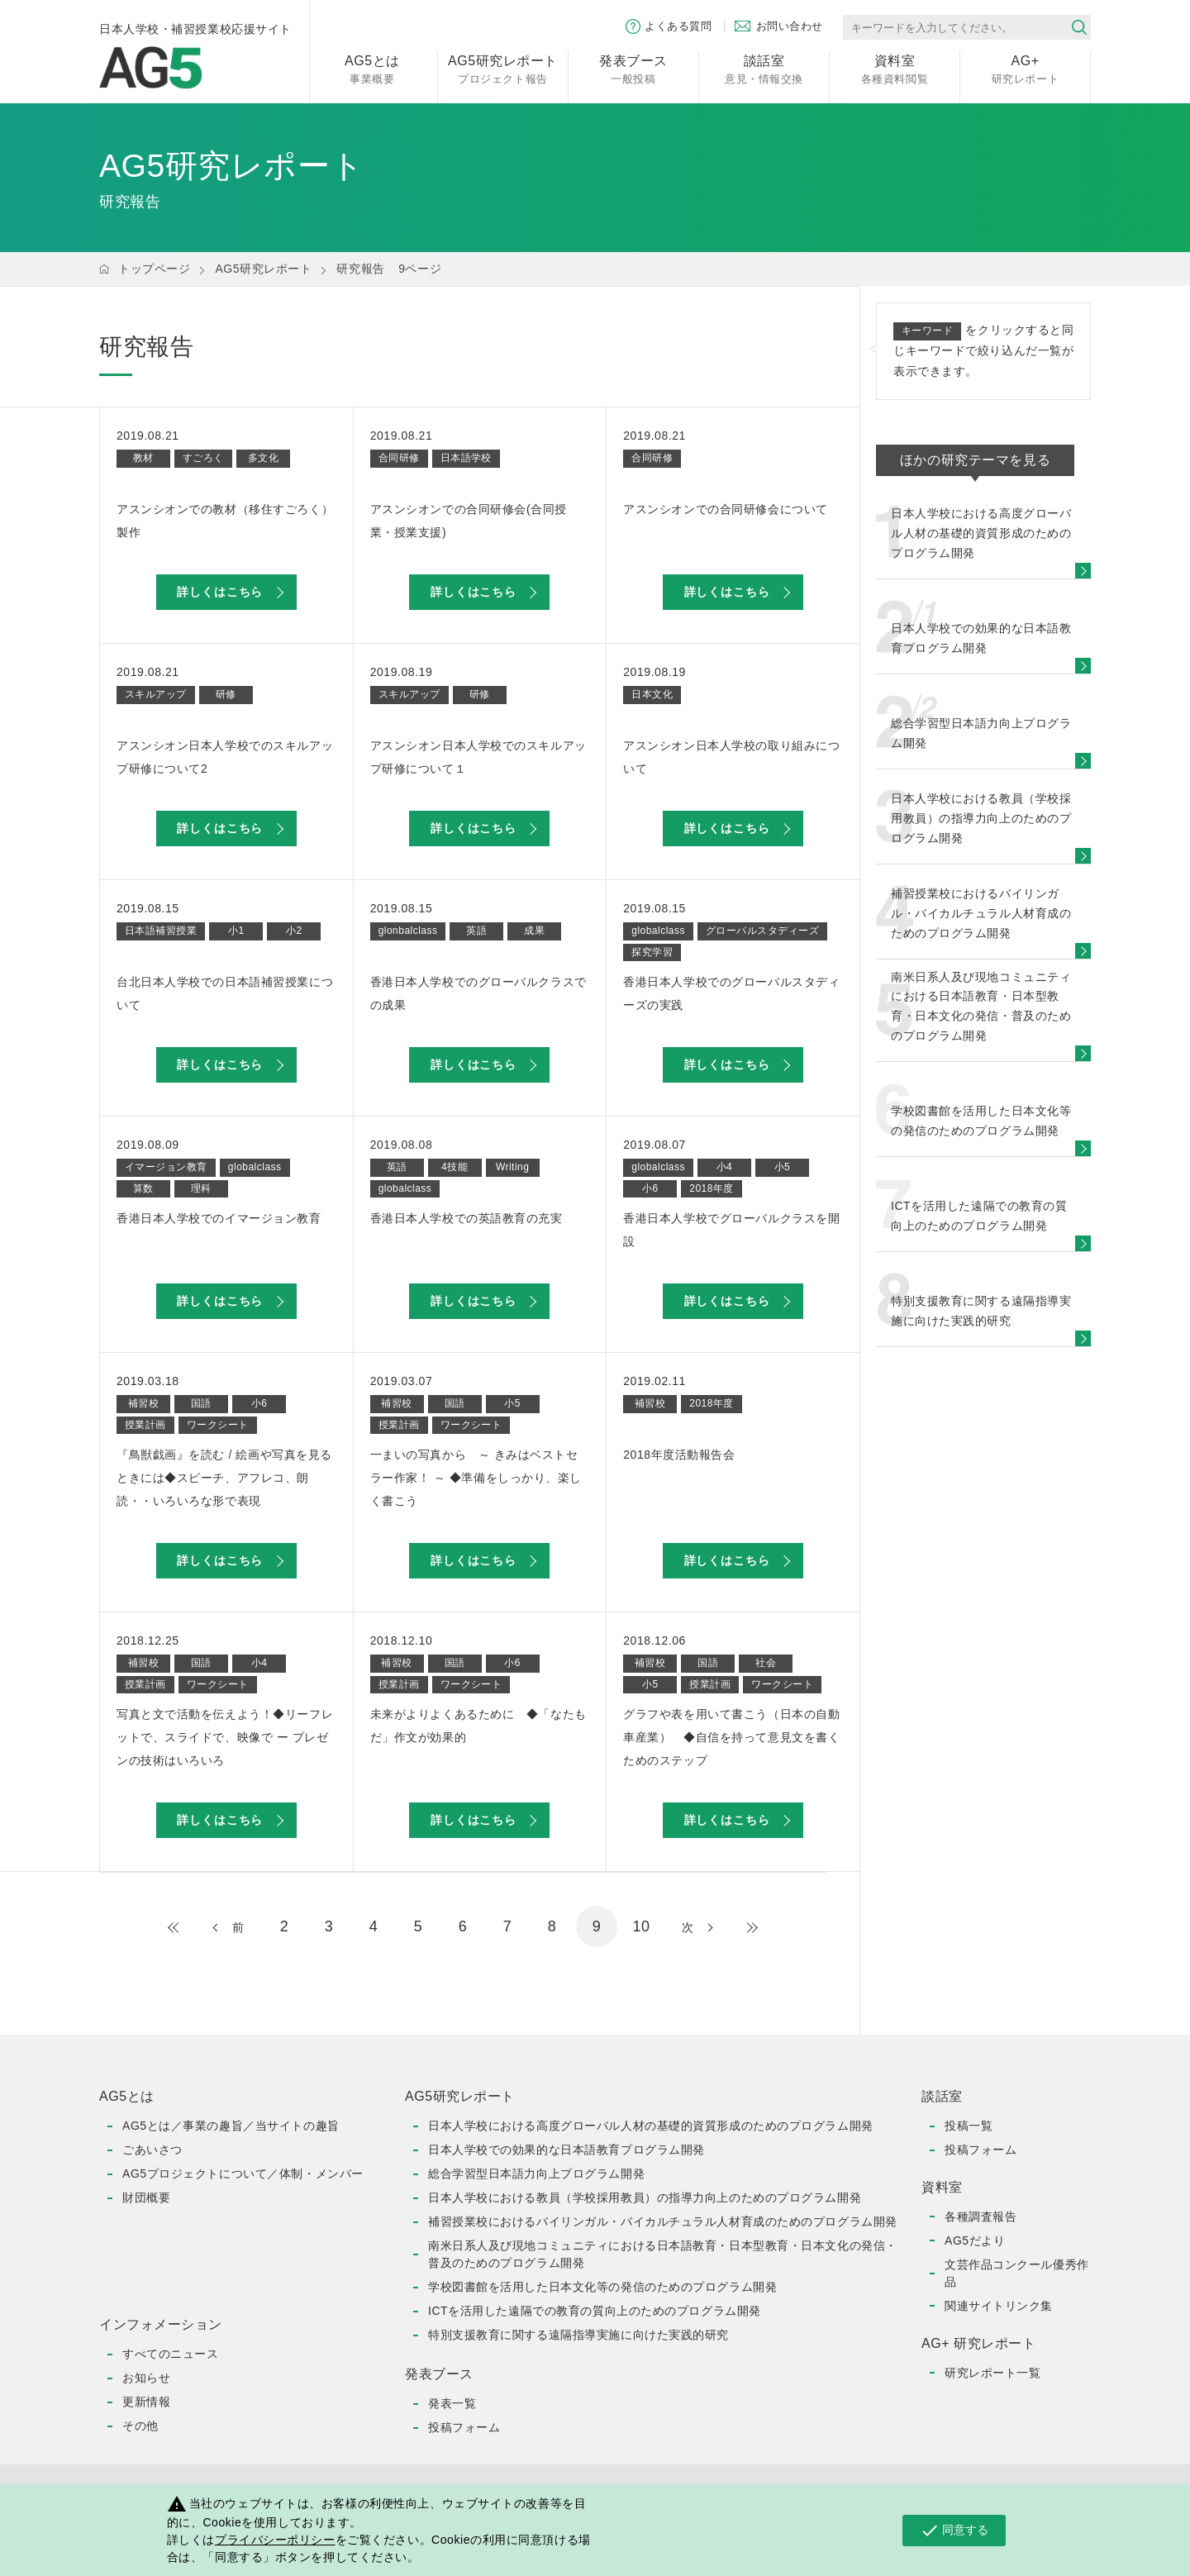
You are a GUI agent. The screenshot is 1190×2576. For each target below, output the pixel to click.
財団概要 (146, 2197)
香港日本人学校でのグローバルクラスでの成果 (478, 993)
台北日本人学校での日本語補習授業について (225, 993)
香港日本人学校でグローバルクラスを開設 (731, 1230)
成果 (534, 930)
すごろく (203, 458)
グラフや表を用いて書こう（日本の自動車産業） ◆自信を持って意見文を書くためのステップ (731, 1737)
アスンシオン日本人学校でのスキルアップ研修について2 (225, 757)
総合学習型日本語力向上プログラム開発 (536, 2173)
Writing (512, 1167)
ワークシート (218, 1425)
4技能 (454, 1167)
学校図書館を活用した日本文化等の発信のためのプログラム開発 (602, 2286)
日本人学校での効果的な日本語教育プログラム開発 (566, 2149)
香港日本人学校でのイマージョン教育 (219, 1218)
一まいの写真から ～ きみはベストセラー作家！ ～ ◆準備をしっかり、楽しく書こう (476, 1477)
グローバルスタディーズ (762, 930)
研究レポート (1025, 68)
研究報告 (360, 268)
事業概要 (372, 68)
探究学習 (652, 952)
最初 (190, 1927)
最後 (735, 1927)
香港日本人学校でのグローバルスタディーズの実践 (731, 993)
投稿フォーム (464, 2427)
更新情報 (146, 2401)
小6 (650, 1188)
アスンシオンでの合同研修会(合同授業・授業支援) (468, 520)
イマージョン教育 (166, 1167)
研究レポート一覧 (992, 2372)
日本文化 (652, 694)
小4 (724, 1167)
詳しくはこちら (220, 591)
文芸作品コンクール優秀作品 (1017, 2273)
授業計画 (145, 1425)
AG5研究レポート (263, 268)
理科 (201, 1188)
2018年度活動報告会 (679, 1454)
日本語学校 (466, 458)
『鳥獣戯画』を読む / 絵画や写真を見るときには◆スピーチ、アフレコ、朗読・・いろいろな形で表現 (224, 1477)
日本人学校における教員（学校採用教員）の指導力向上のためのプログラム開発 (644, 2197)
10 (641, 1926)
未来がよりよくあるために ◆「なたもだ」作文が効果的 (478, 1725)
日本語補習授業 (161, 930)
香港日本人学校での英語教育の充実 (466, 1218)
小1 (236, 930)
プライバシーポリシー (275, 2539)
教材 (143, 458)
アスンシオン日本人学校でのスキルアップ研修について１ (478, 757)
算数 (143, 1188)
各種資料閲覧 (894, 68)
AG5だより (975, 2240)
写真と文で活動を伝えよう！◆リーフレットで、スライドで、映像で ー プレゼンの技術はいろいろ (225, 1737)
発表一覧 (452, 2403)
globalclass (658, 930)
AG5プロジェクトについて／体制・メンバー (243, 2173)
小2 (294, 930)
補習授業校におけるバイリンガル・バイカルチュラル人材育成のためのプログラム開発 (662, 2221)
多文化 (263, 458)
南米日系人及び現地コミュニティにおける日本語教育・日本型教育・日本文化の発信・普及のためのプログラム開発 (662, 2254)
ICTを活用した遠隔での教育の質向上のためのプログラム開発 (594, 2310)
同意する (954, 2530)
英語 (476, 930)
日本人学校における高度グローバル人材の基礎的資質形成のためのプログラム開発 (650, 2125)
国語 (201, 1403)
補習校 (143, 1403)
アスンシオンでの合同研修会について (725, 509)
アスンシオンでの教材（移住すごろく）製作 (225, 520)
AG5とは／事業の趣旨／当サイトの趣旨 (231, 2125)
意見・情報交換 (764, 68)
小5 (782, 1167)
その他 (140, 2425)
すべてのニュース (170, 2353)
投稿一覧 (968, 2125)
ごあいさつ (152, 2149)
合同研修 (399, 458)
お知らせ (146, 2377)
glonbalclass (408, 930)
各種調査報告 (980, 2216)
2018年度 (711, 1188)
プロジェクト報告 (503, 68)
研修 (226, 694)
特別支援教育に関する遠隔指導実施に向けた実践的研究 (578, 2334)
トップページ (154, 268)
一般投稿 (633, 68)
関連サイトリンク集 (999, 2305)
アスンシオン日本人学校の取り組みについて (731, 757)
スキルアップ (156, 694)
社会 (765, 1663)
